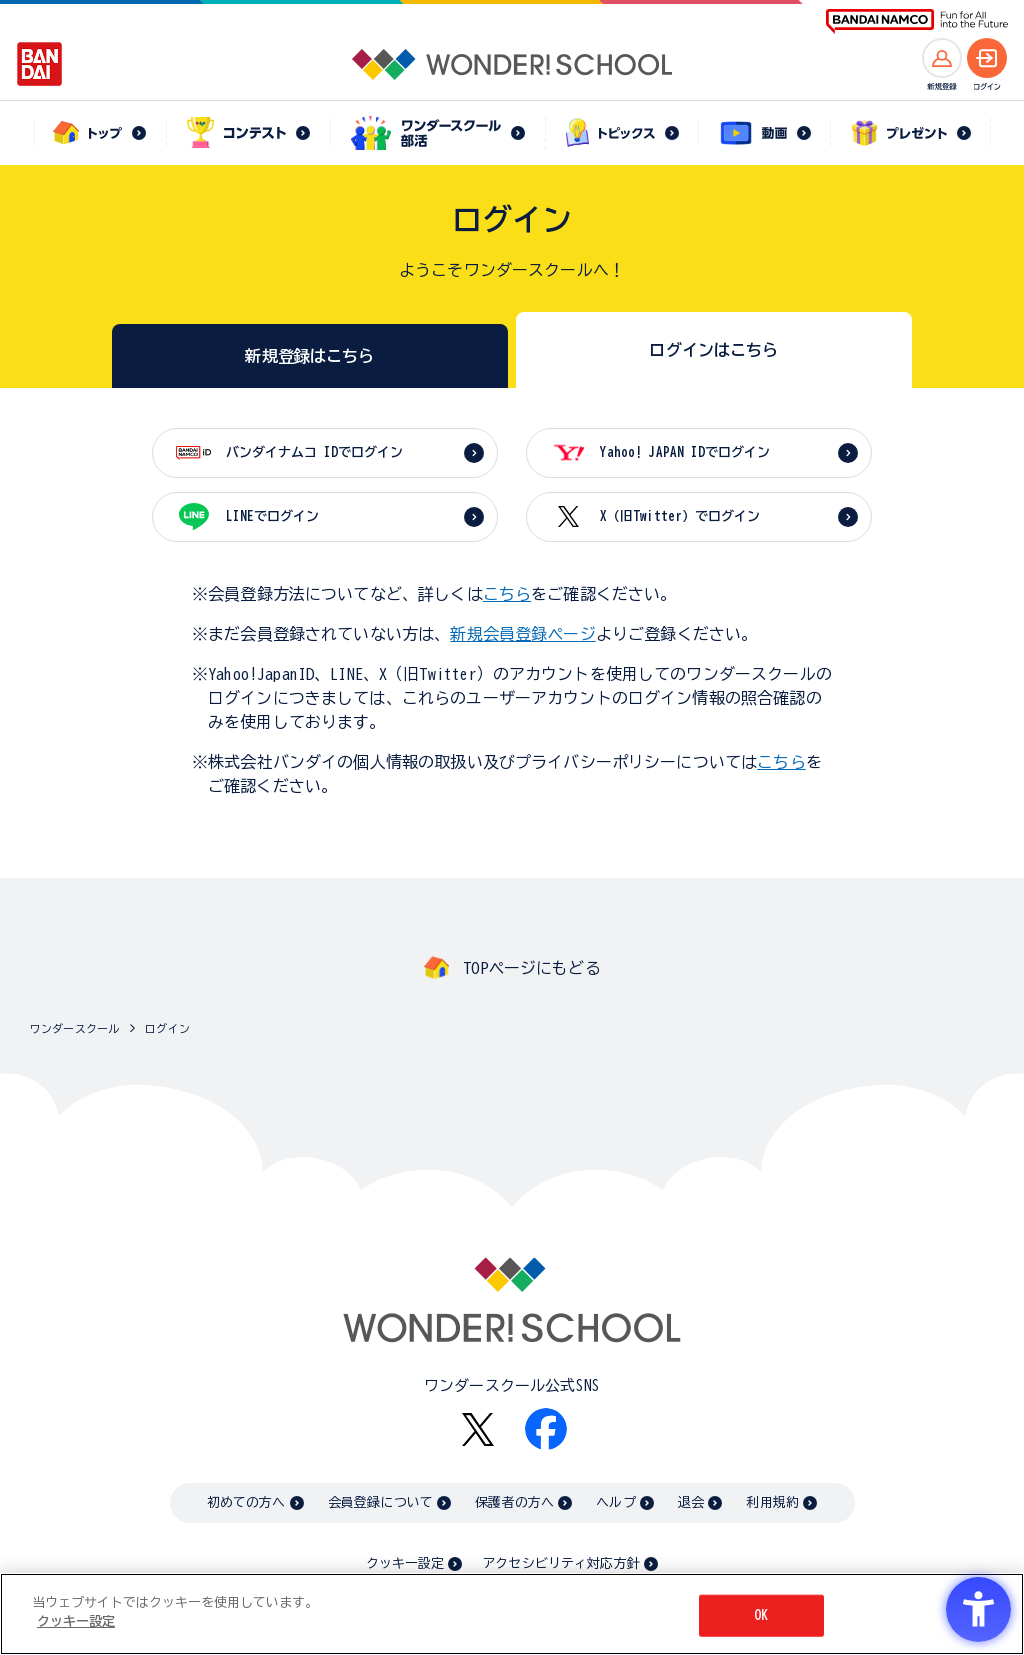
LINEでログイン (272, 516)
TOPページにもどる (532, 968)
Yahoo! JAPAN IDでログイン (685, 452)
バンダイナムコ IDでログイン (314, 452)
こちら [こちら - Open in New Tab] (781, 762)
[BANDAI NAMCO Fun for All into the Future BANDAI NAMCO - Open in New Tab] (917, 21)
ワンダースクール (74, 1028)
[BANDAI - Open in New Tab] (40, 64)
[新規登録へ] (942, 58)
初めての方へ (246, 1502)
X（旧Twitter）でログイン (680, 516)
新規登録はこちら (309, 356)
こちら (507, 594)
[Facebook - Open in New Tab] (546, 1429)
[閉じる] (992, 1613)
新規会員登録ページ (522, 634)
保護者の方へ (514, 1502)
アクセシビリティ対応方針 (561, 1563)
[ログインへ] (987, 58)
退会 (691, 1502)
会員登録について (380, 1502)
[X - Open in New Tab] (478, 1429)
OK (761, 1615)
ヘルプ (615, 1502)
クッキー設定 (405, 1563)
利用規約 (772, 1502)
